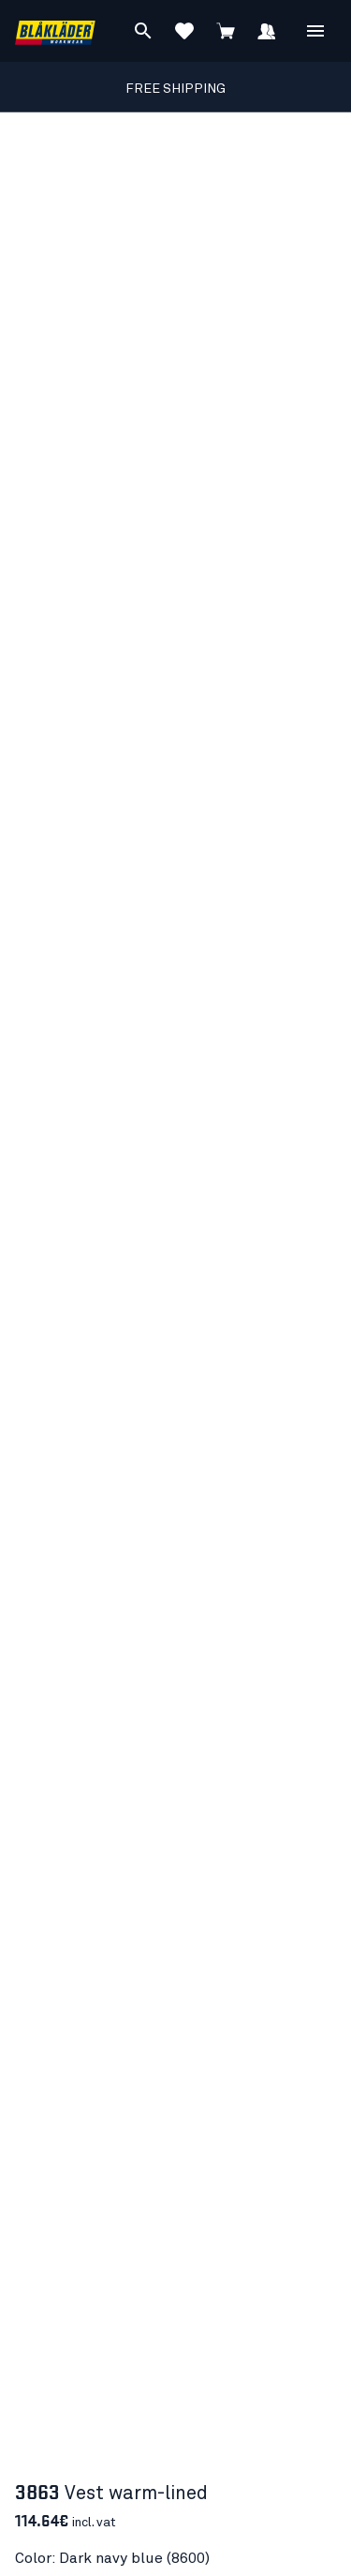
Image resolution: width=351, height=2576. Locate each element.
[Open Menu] (315, 31)
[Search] (143, 31)
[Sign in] (266, 31)
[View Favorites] (184, 31)
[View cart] (225, 31)
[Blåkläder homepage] (55, 31)
